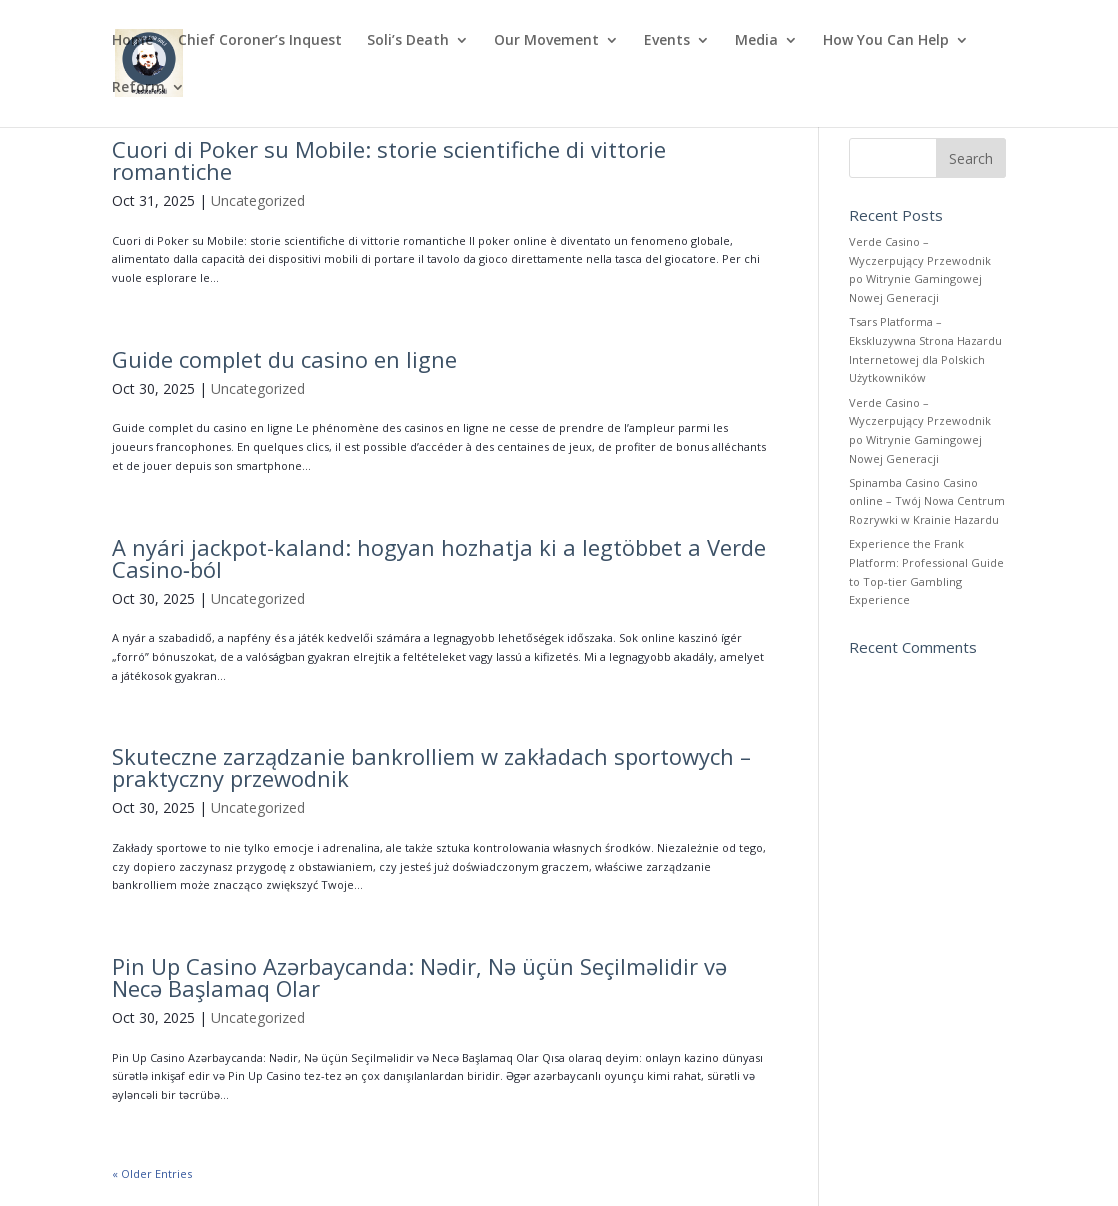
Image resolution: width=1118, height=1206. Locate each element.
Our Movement (546, 41)
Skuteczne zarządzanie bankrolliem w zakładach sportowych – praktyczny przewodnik (431, 767)
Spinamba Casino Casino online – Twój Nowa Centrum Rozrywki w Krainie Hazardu (927, 501)
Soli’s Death (408, 41)
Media (756, 41)
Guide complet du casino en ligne (284, 359)
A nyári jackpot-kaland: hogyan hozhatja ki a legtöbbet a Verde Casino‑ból (439, 558)
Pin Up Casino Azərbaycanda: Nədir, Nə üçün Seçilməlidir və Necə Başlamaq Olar (419, 977)
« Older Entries (152, 1173)
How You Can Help (886, 41)
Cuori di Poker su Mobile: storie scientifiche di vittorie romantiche (389, 160)
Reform (138, 88)
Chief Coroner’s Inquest (260, 41)
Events (667, 41)
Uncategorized (258, 200)
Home (132, 41)
